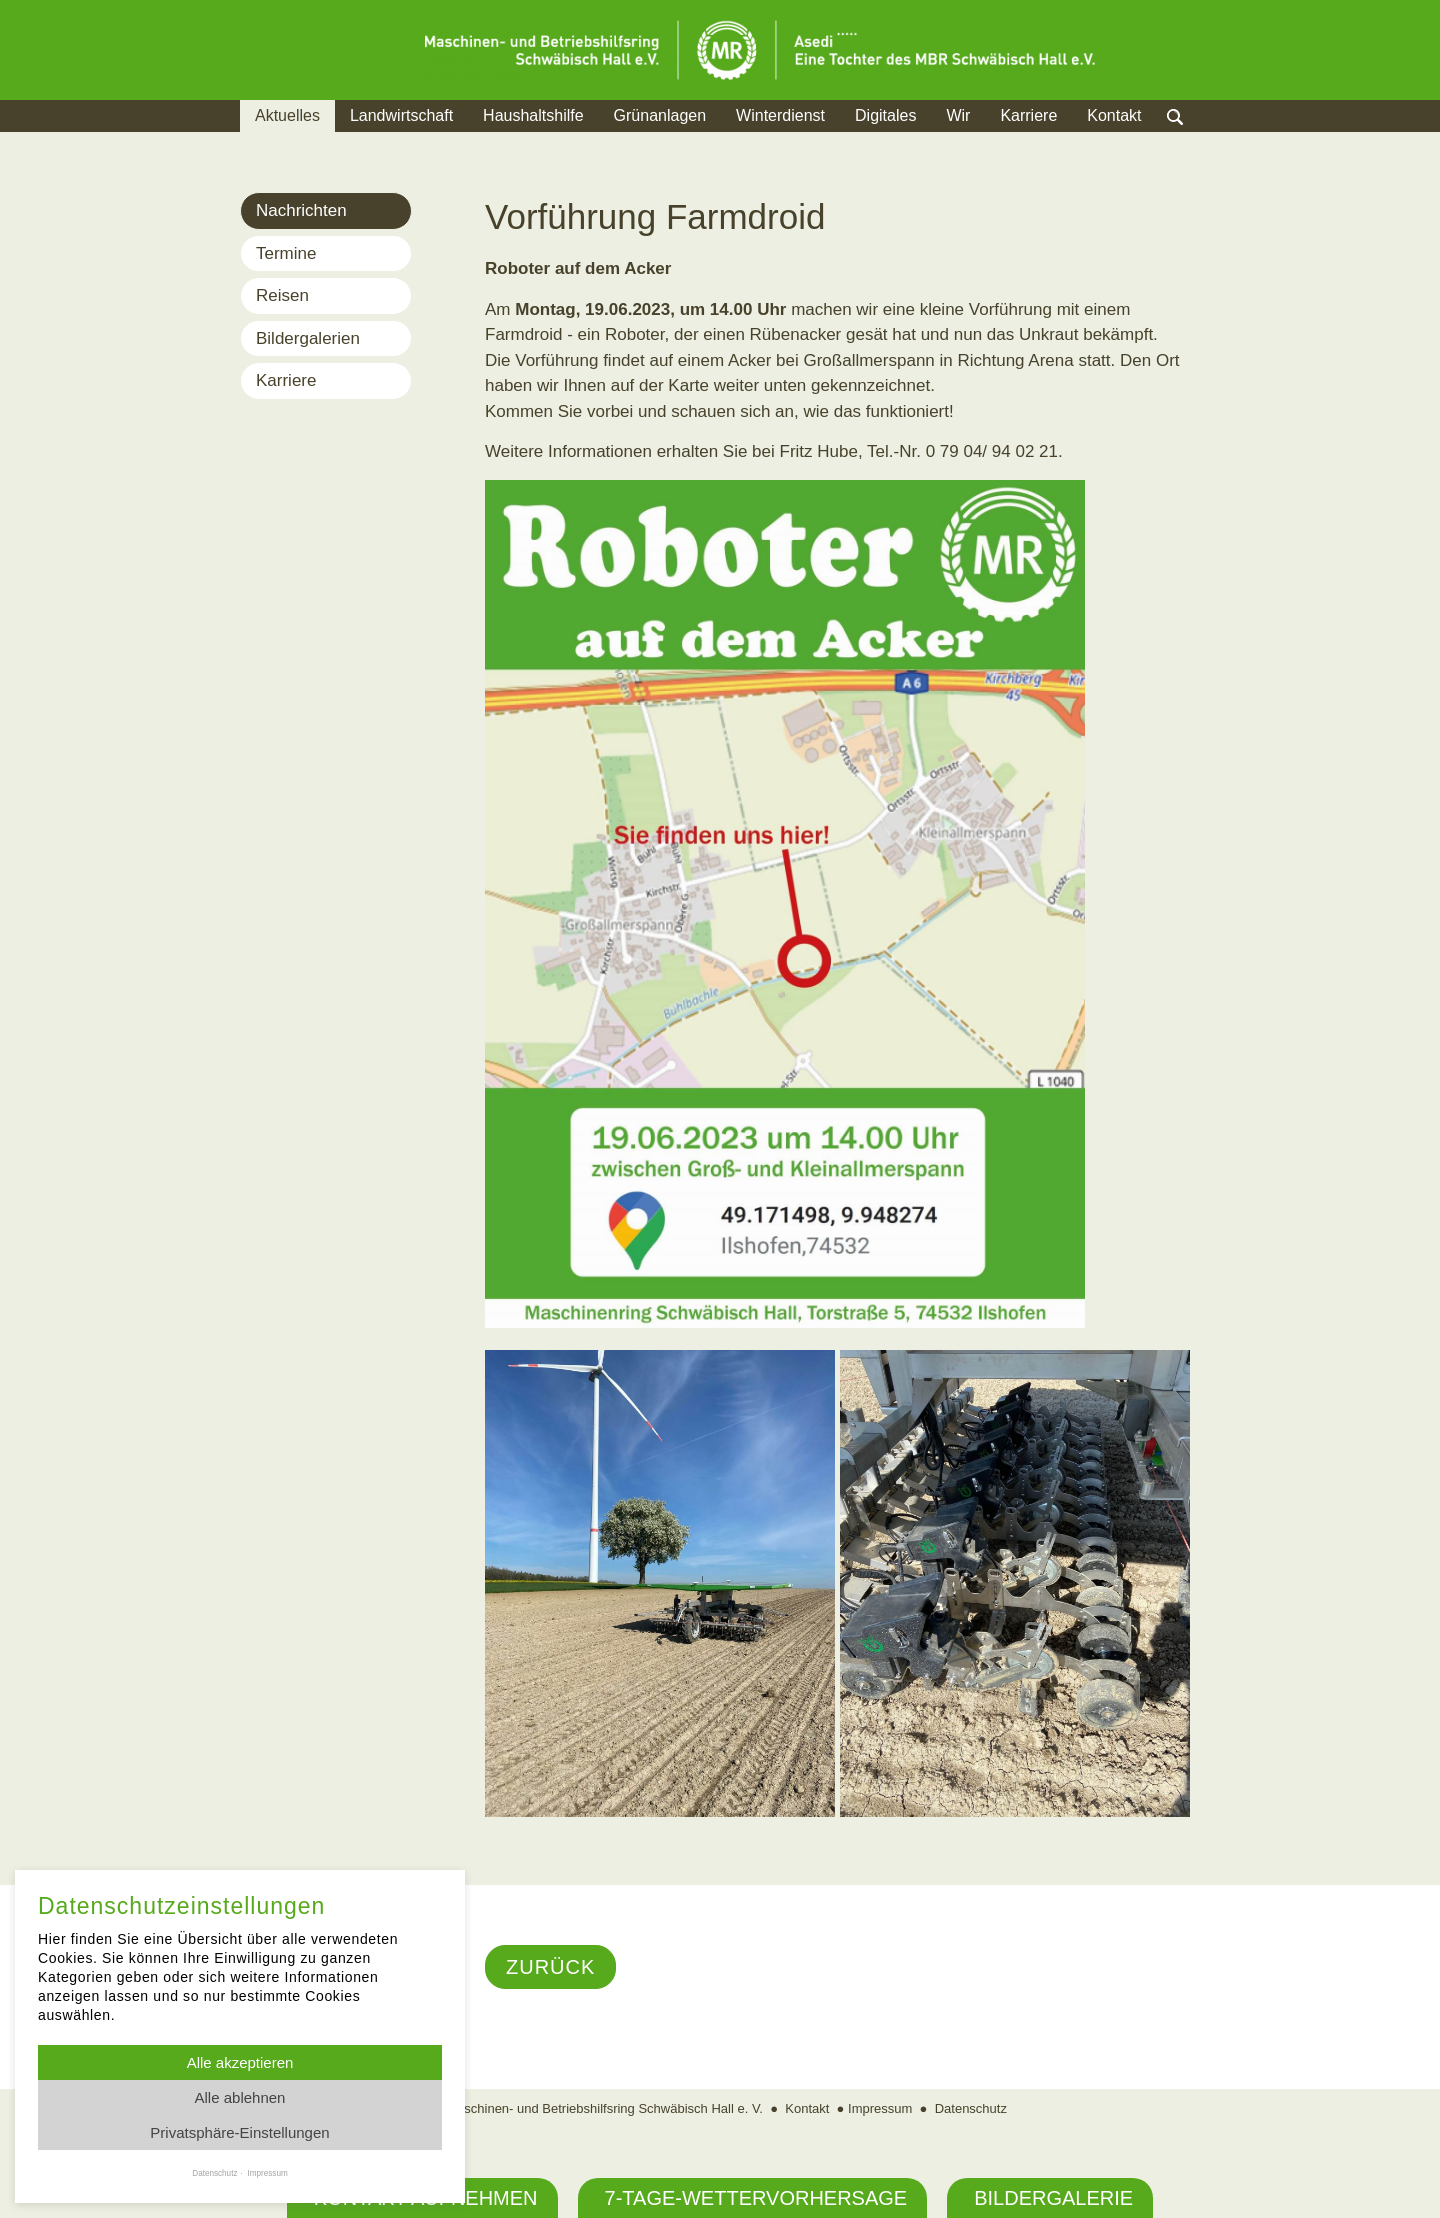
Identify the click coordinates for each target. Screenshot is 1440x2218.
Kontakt (1114, 115)
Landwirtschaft (401, 115)
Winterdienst (780, 115)
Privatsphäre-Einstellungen (239, 2132)
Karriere (1028, 115)
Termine (286, 253)
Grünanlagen (660, 115)
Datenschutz (971, 2108)
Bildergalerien (308, 338)
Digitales (885, 115)
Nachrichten (301, 210)
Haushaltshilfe (533, 115)
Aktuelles (287, 115)
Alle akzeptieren (240, 2062)
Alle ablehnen (240, 2097)
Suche (1194, 140)
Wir (958, 115)
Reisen (282, 295)
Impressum (880, 2108)
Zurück (550, 1967)
